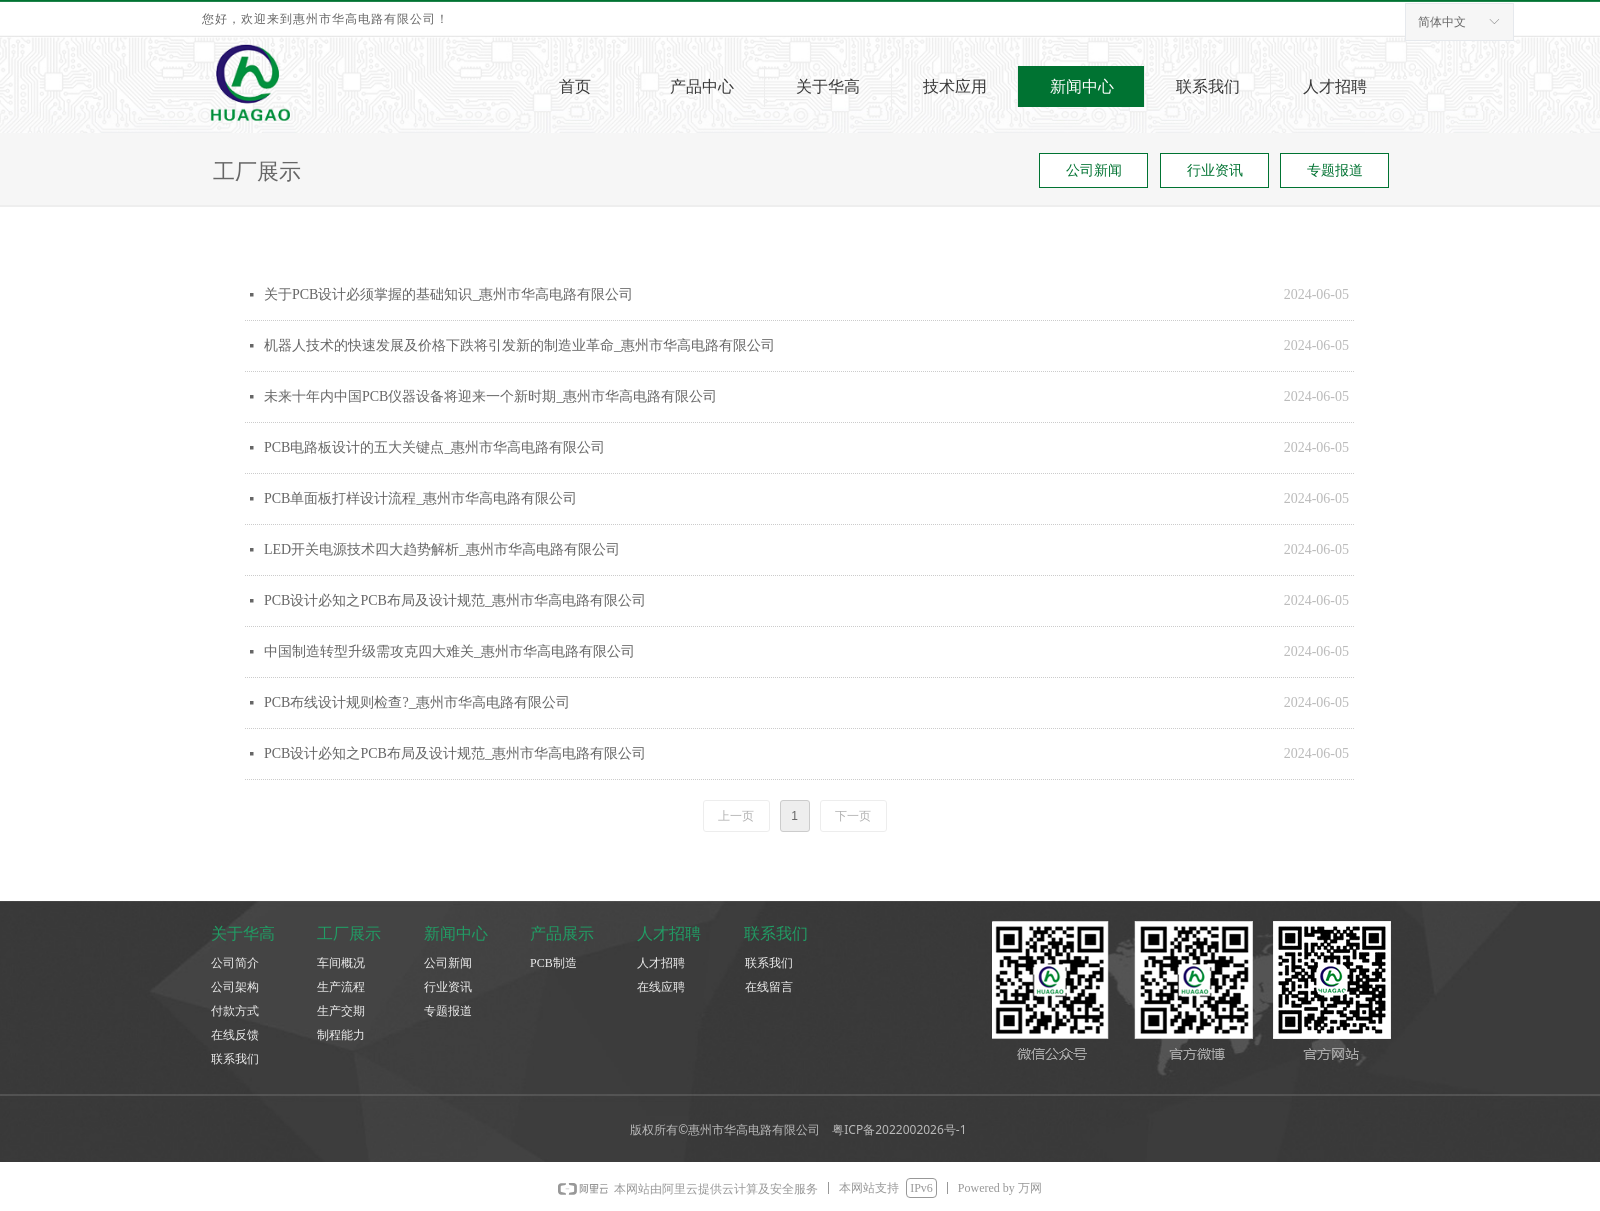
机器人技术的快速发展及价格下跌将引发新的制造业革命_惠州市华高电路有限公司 (519, 345)
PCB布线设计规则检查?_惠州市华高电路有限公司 (417, 702)
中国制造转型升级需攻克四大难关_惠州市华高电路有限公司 (449, 651)
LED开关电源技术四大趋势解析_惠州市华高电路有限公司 (442, 549)
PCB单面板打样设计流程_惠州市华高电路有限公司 (420, 498)
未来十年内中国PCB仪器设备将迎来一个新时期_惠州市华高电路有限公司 (490, 396)
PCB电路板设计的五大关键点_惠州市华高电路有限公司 (434, 447)
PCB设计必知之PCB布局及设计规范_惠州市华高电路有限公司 (455, 600)
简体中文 (1442, 22)
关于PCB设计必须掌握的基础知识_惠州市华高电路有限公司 (448, 294)
